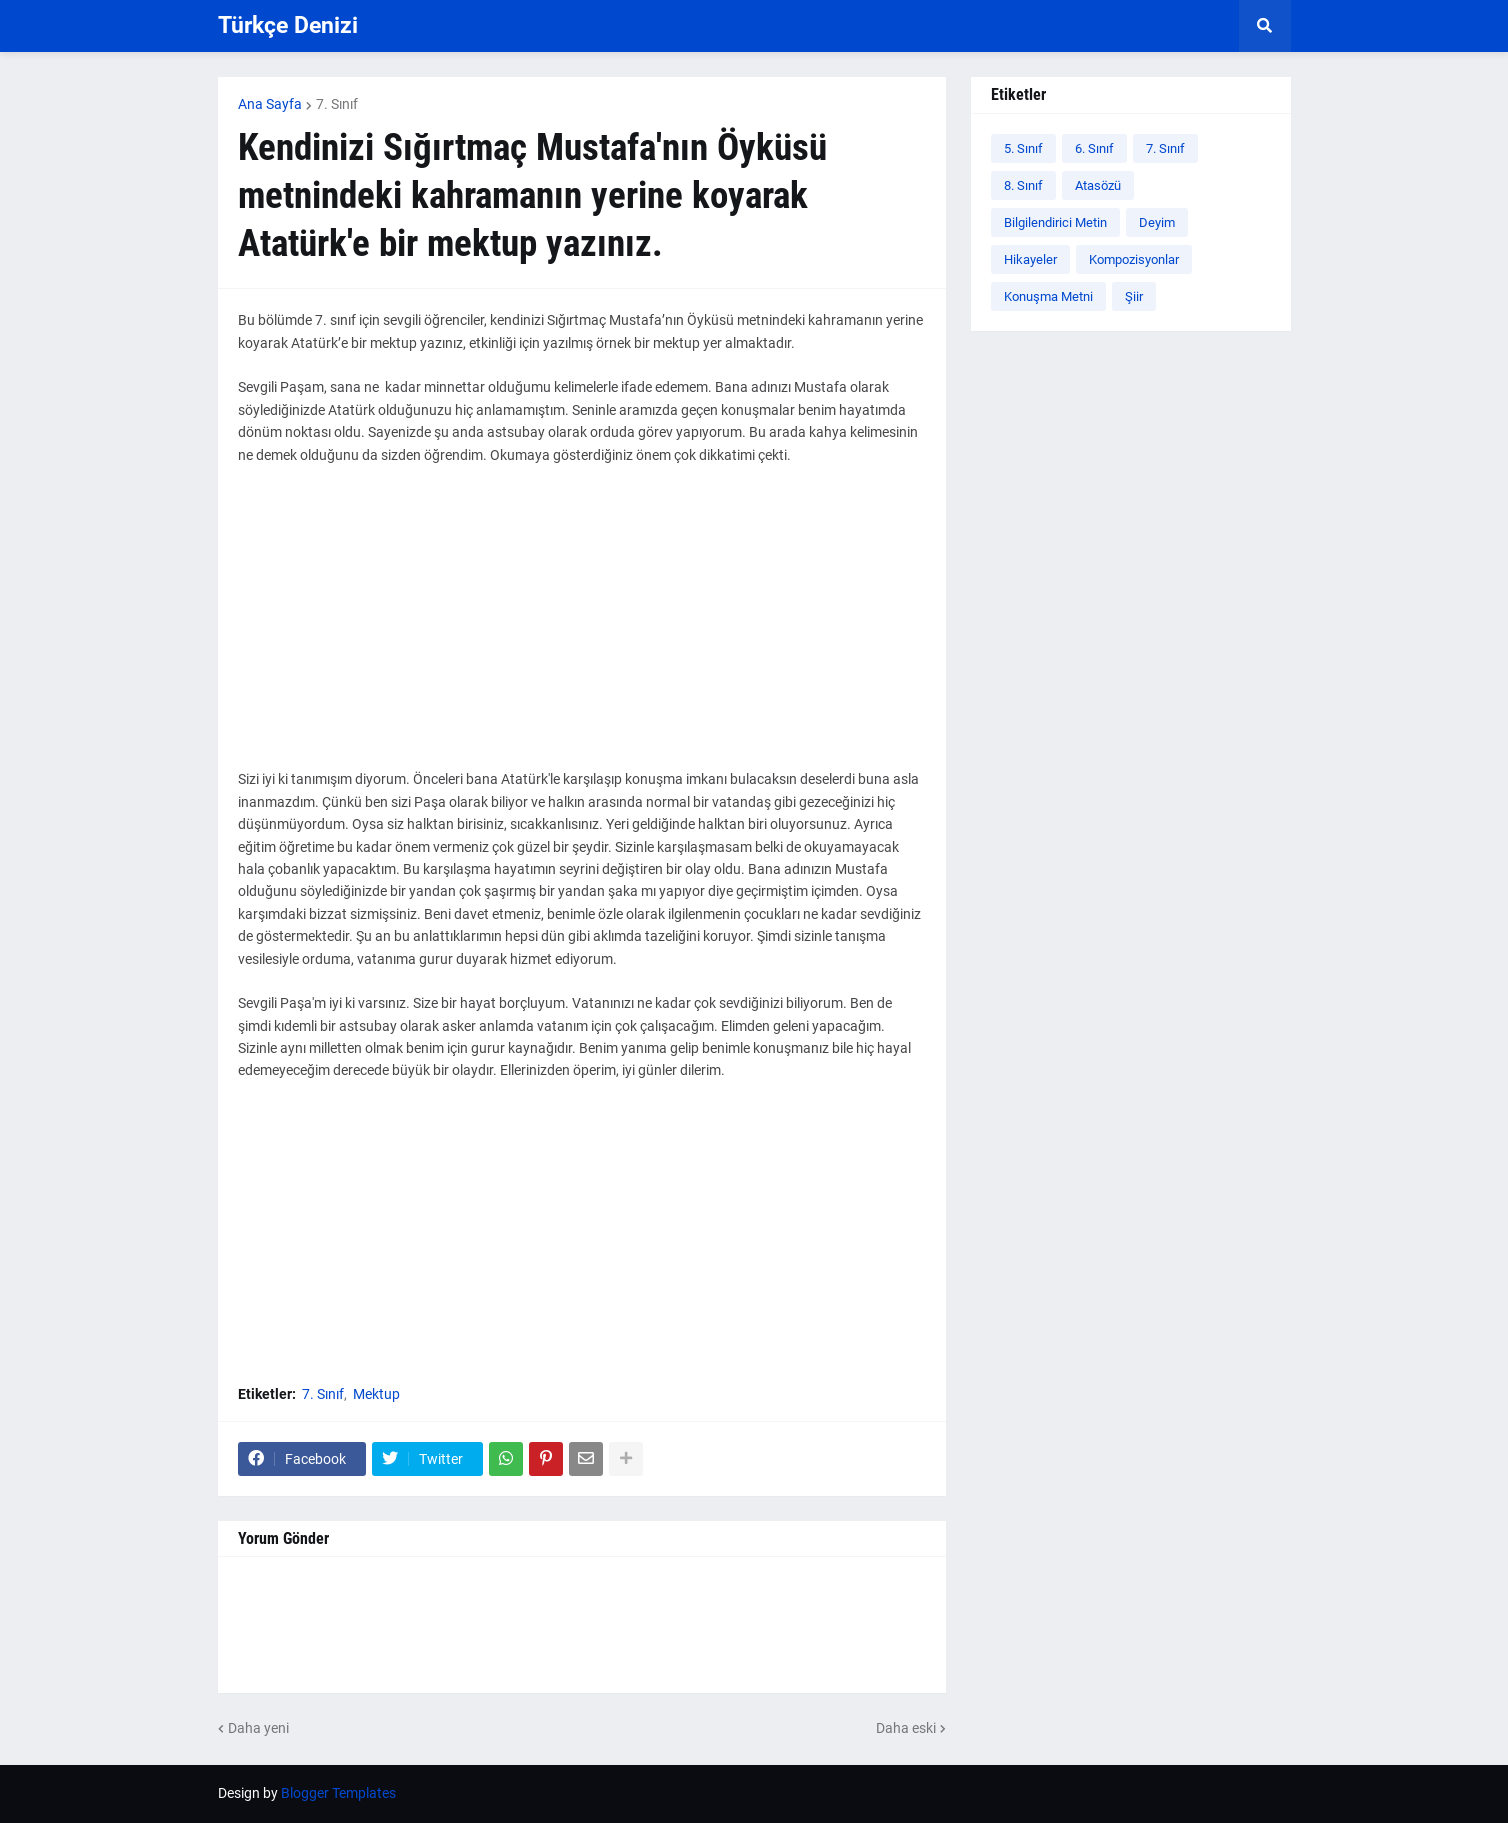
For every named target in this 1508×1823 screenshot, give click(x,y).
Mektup (376, 1394)
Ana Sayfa (270, 104)
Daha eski (906, 1728)
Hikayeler (1030, 259)
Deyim (1157, 222)
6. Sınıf (1094, 148)
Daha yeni (258, 1728)
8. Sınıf (1023, 185)
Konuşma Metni (1048, 296)
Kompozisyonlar (1134, 259)
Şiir (1134, 296)
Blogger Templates (338, 1793)
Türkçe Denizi (288, 25)
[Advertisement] (582, 628)
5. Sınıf (1023, 148)
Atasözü (1098, 185)
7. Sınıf (337, 104)
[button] (1265, 26)
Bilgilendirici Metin (1055, 222)
